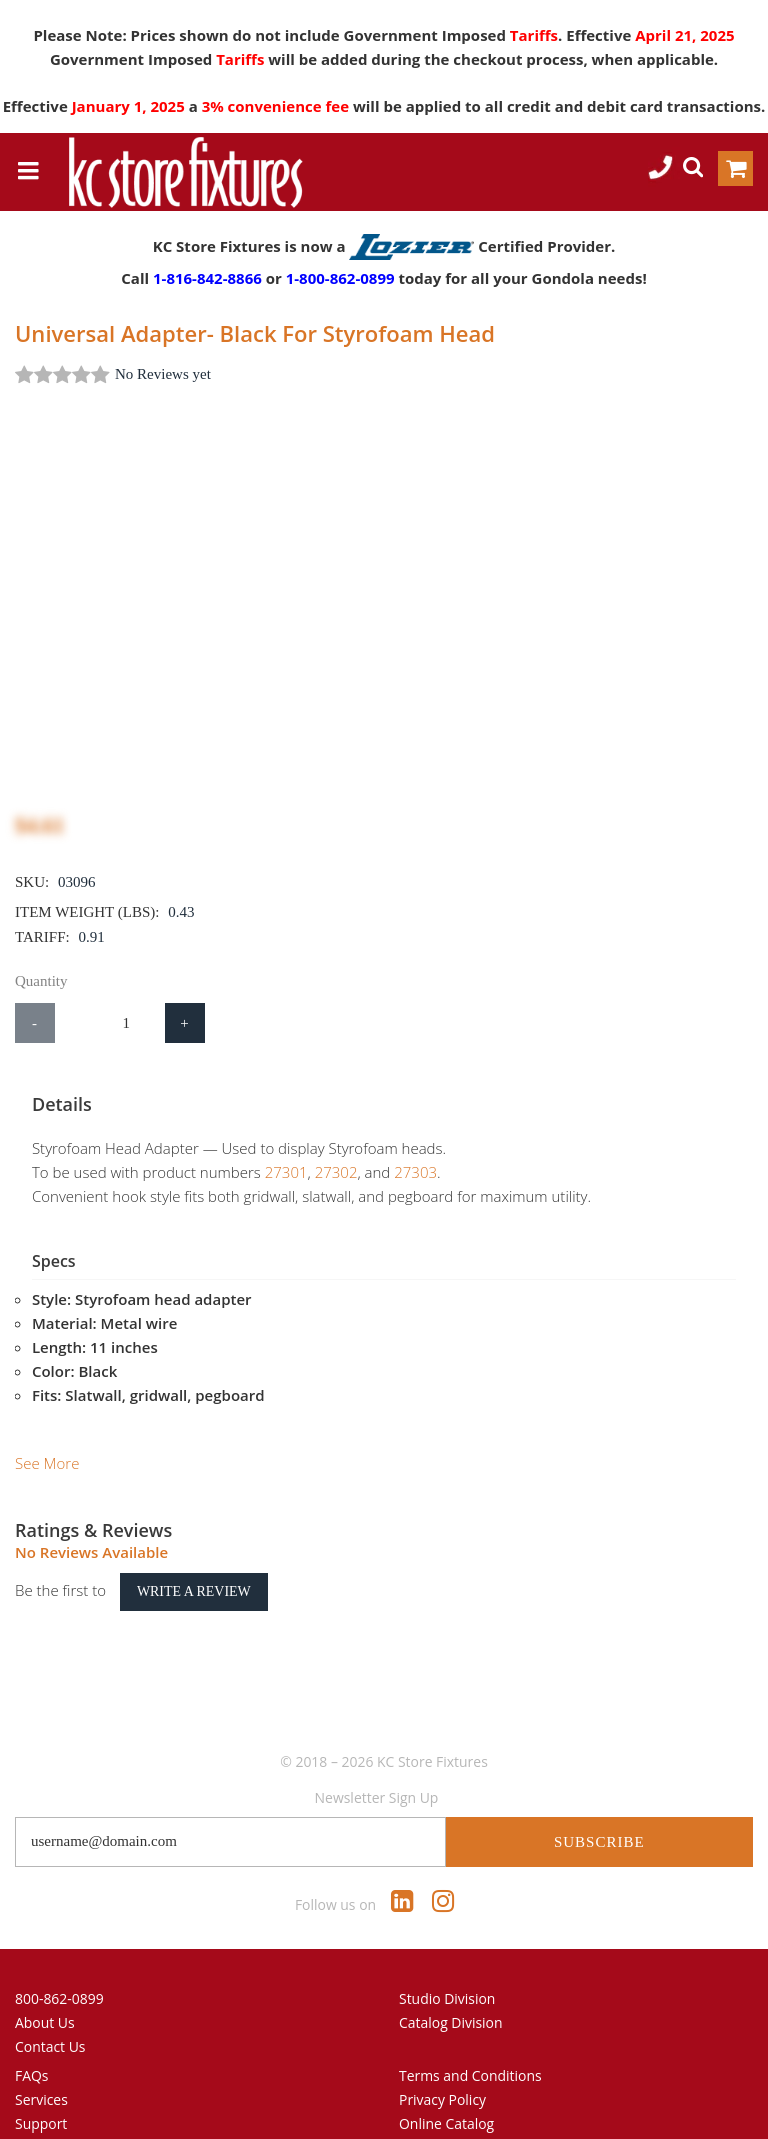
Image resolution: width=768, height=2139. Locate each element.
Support (41, 2089)
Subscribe (599, 1808)
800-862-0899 (59, 1964)
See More (47, 1429)
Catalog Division (451, 1988)
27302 (319, 1172)
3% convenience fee (277, 106)
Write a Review (194, 1557)
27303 (398, 1172)
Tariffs (534, 35)
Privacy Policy (442, 2065)
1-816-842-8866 (207, 278)
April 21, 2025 (684, 35)
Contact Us (50, 2012)
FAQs (32, 2041)
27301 (269, 1172)
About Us (45, 1988)
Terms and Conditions (470, 2041)
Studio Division (447, 1964)
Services (41, 2065)
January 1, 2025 (130, 106)
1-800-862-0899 (340, 278)
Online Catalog (446, 2089)
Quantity (41, 981)
